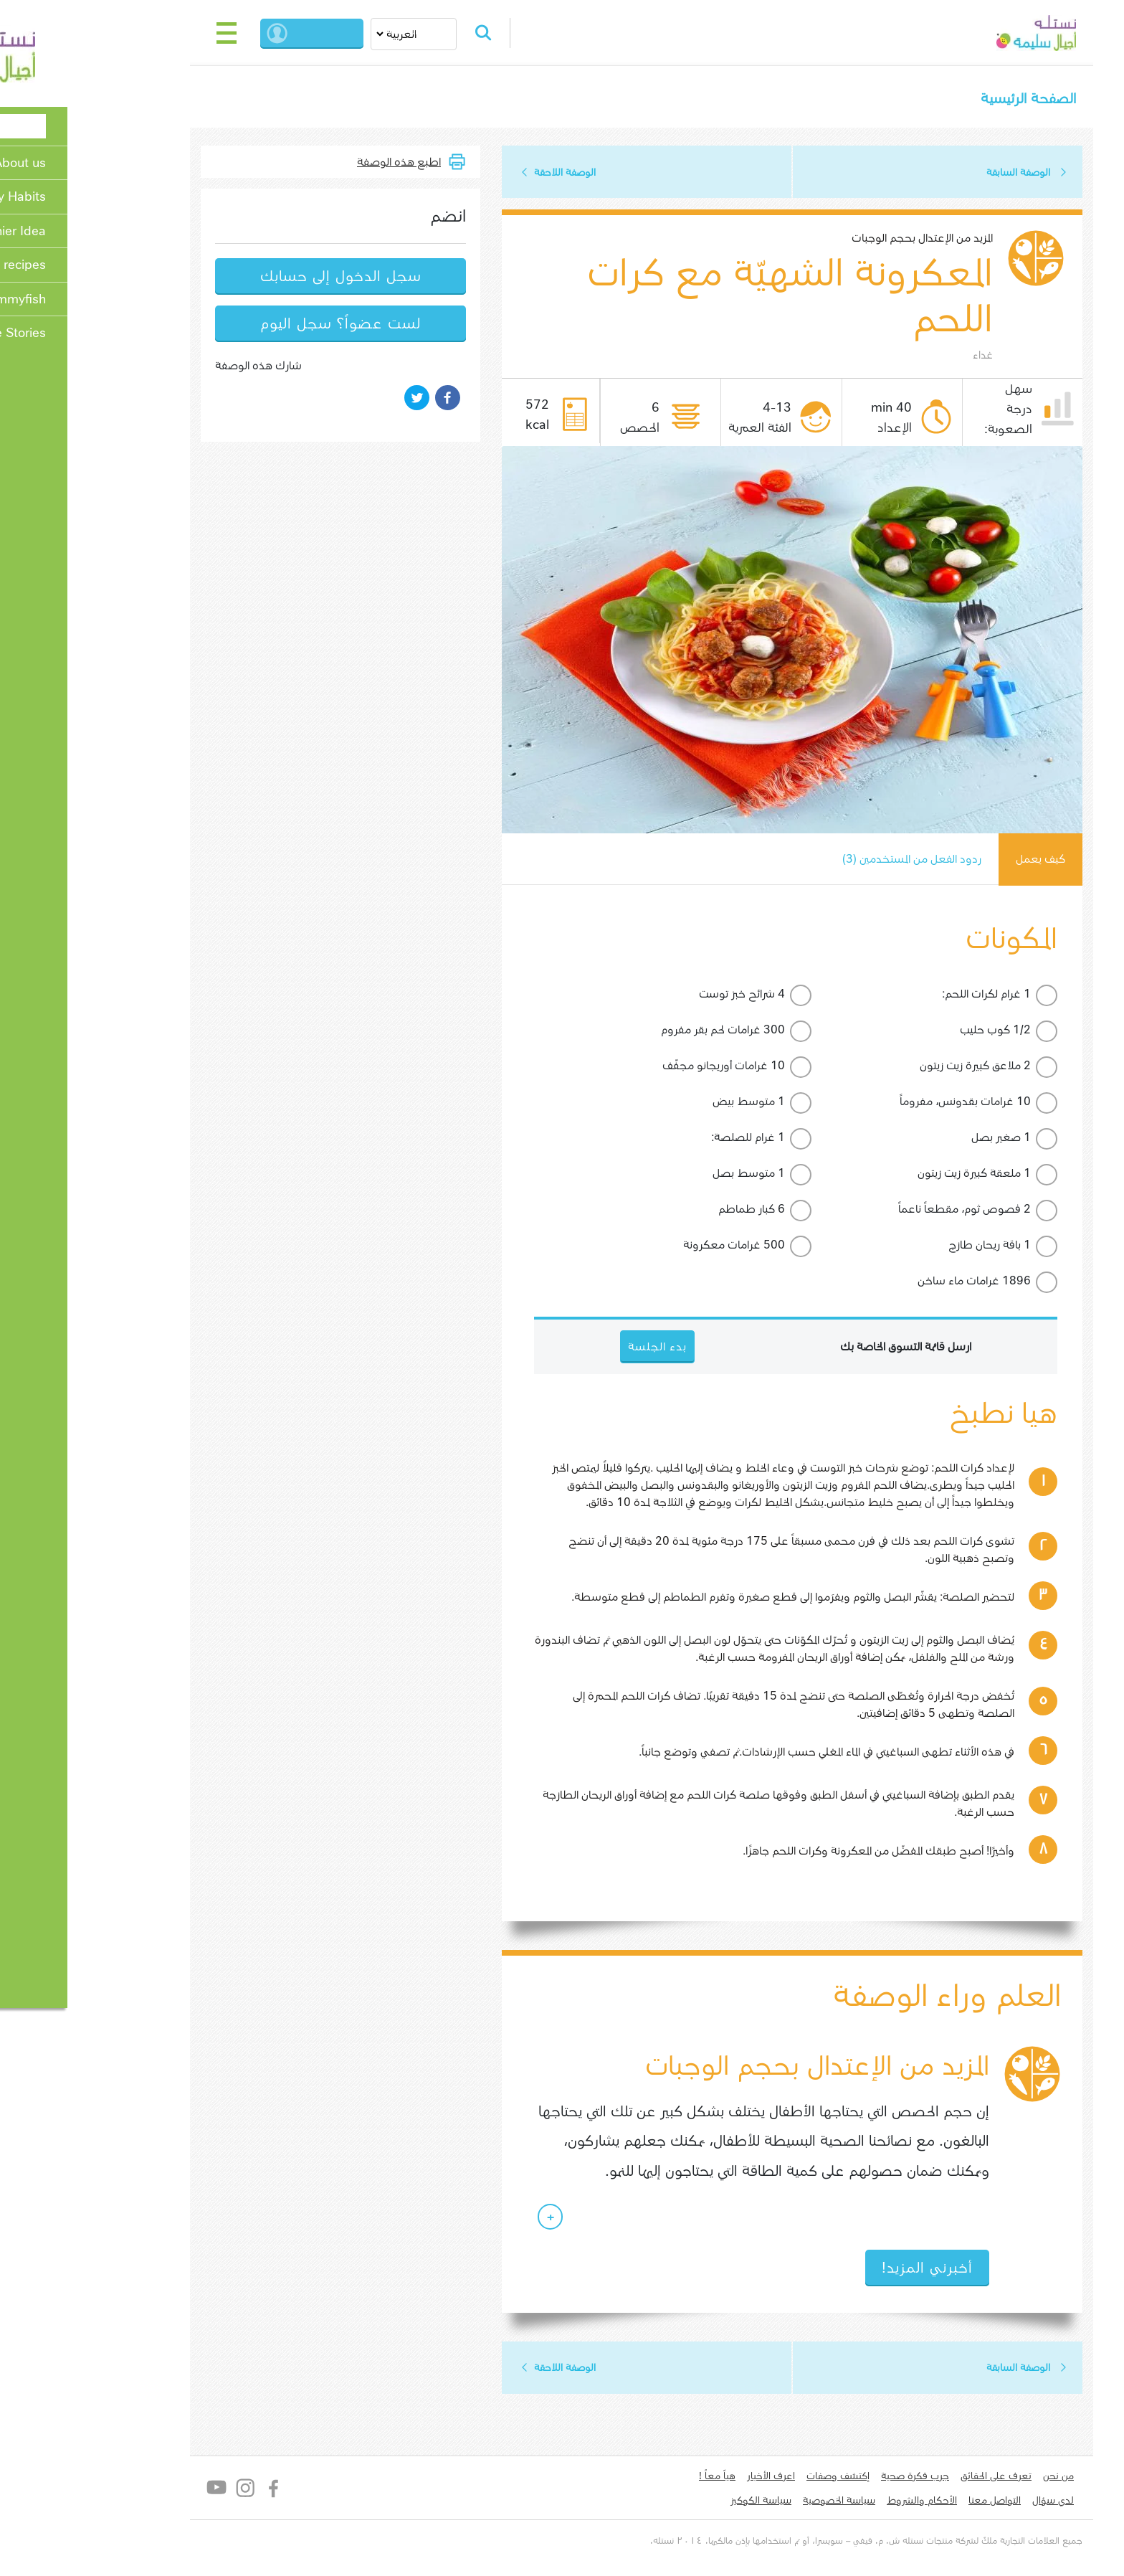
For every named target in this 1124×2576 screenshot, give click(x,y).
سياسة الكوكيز (681, 2503)
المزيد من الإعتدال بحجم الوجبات (842, 239)
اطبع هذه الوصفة (319, 162)
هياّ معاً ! (637, 2478)
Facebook (194, 2491)
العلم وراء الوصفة (865, 1998)
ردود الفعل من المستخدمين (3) (830, 861)
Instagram (165, 2491)
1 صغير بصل (921, 1139)
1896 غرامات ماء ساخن (894, 1283)
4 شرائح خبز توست (662, 996)
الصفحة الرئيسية (948, 98)
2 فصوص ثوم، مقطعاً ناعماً (885, 1211)
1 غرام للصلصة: (668, 1139)
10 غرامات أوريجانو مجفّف (644, 1067)
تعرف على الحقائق (916, 2478)
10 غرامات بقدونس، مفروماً (885, 1103)
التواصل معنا (915, 2503)
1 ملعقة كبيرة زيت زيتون (894, 1175)
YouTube (137, 2491)
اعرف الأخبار (691, 2478)
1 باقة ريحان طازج (910, 1247)
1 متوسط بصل (669, 1175)
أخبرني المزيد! (847, 2270)
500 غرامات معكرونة (654, 1247)
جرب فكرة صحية (835, 2478)
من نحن (978, 2478)
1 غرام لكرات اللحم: (906, 996)
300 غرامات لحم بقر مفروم (643, 1032)
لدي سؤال (973, 2503)
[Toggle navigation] (148, 32)
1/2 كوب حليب (915, 1032)
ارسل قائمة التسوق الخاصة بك (826, 1349)
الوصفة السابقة (939, 173)
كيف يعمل (960, 861)
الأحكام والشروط (842, 2503)
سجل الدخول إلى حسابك (261, 277)
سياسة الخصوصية (759, 2503)
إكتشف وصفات (758, 2478)
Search (410, 33)
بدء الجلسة (250, 32)
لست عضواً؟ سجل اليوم (261, 324)
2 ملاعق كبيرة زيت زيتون (895, 1067)
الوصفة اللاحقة (485, 173)
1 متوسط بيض (669, 1103)
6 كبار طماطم (672, 1211)
